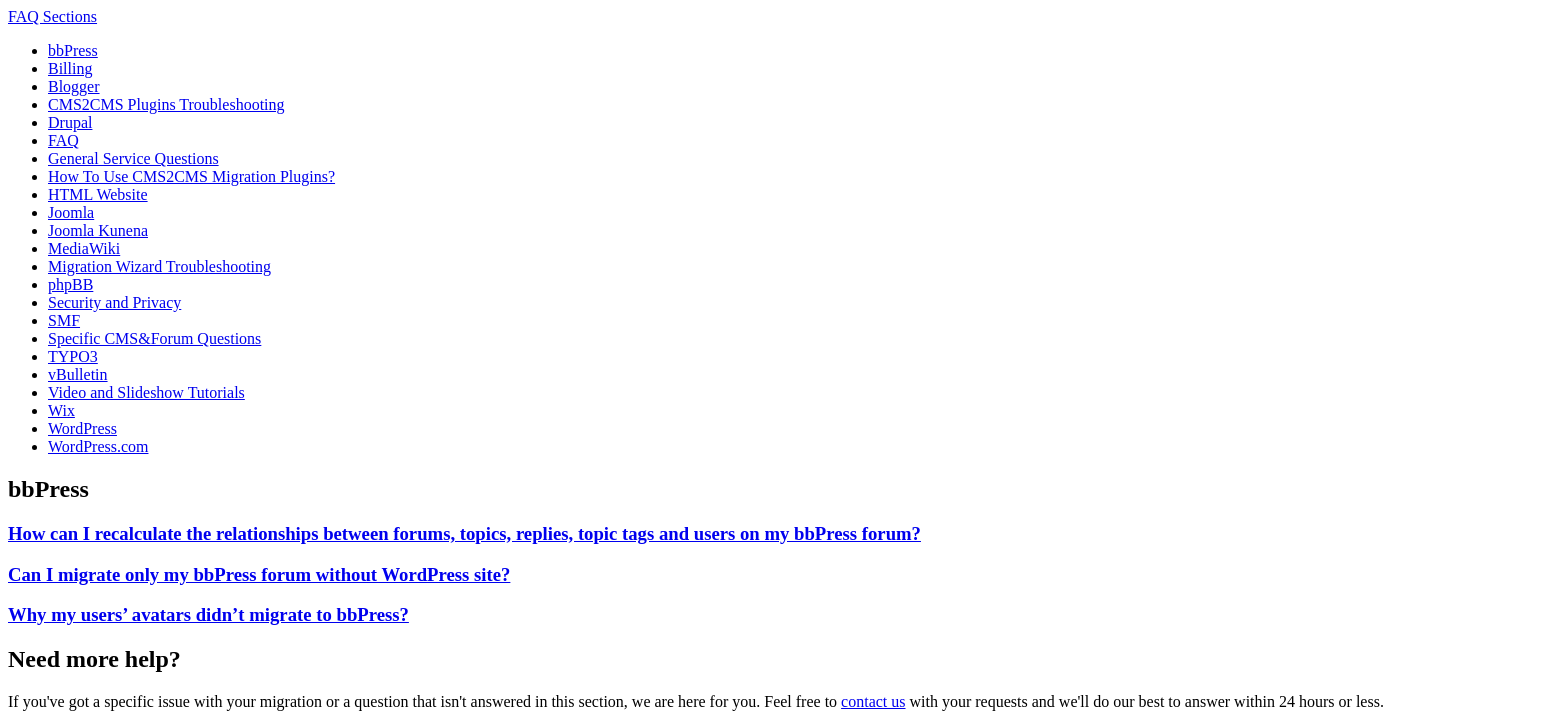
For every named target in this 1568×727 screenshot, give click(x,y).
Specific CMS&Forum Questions (154, 338)
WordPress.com (98, 446)
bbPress (73, 50)
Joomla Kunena (98, 230)
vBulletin (78, 374)
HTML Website (98, 194)
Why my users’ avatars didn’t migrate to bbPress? (208, 614)
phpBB (70, 284)
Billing (70, 68)
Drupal (70, 122)
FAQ (63, 140)
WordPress (82, 428)
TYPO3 (73, 356)
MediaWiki (84, 248)
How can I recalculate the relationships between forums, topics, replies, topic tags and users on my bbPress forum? (464, 533)
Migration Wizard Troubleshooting (159, 266)
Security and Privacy (114, 302)
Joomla (71, 212)
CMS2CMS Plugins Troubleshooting (166, 104)
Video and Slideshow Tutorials (146, 392)
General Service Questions (133, 158)
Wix (61, 410)
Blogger (74, 86)
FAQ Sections (52, 16)
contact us (873, 701)
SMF (64, 320)
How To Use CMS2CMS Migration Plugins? (191, 176)
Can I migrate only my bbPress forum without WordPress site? (259, 574)
